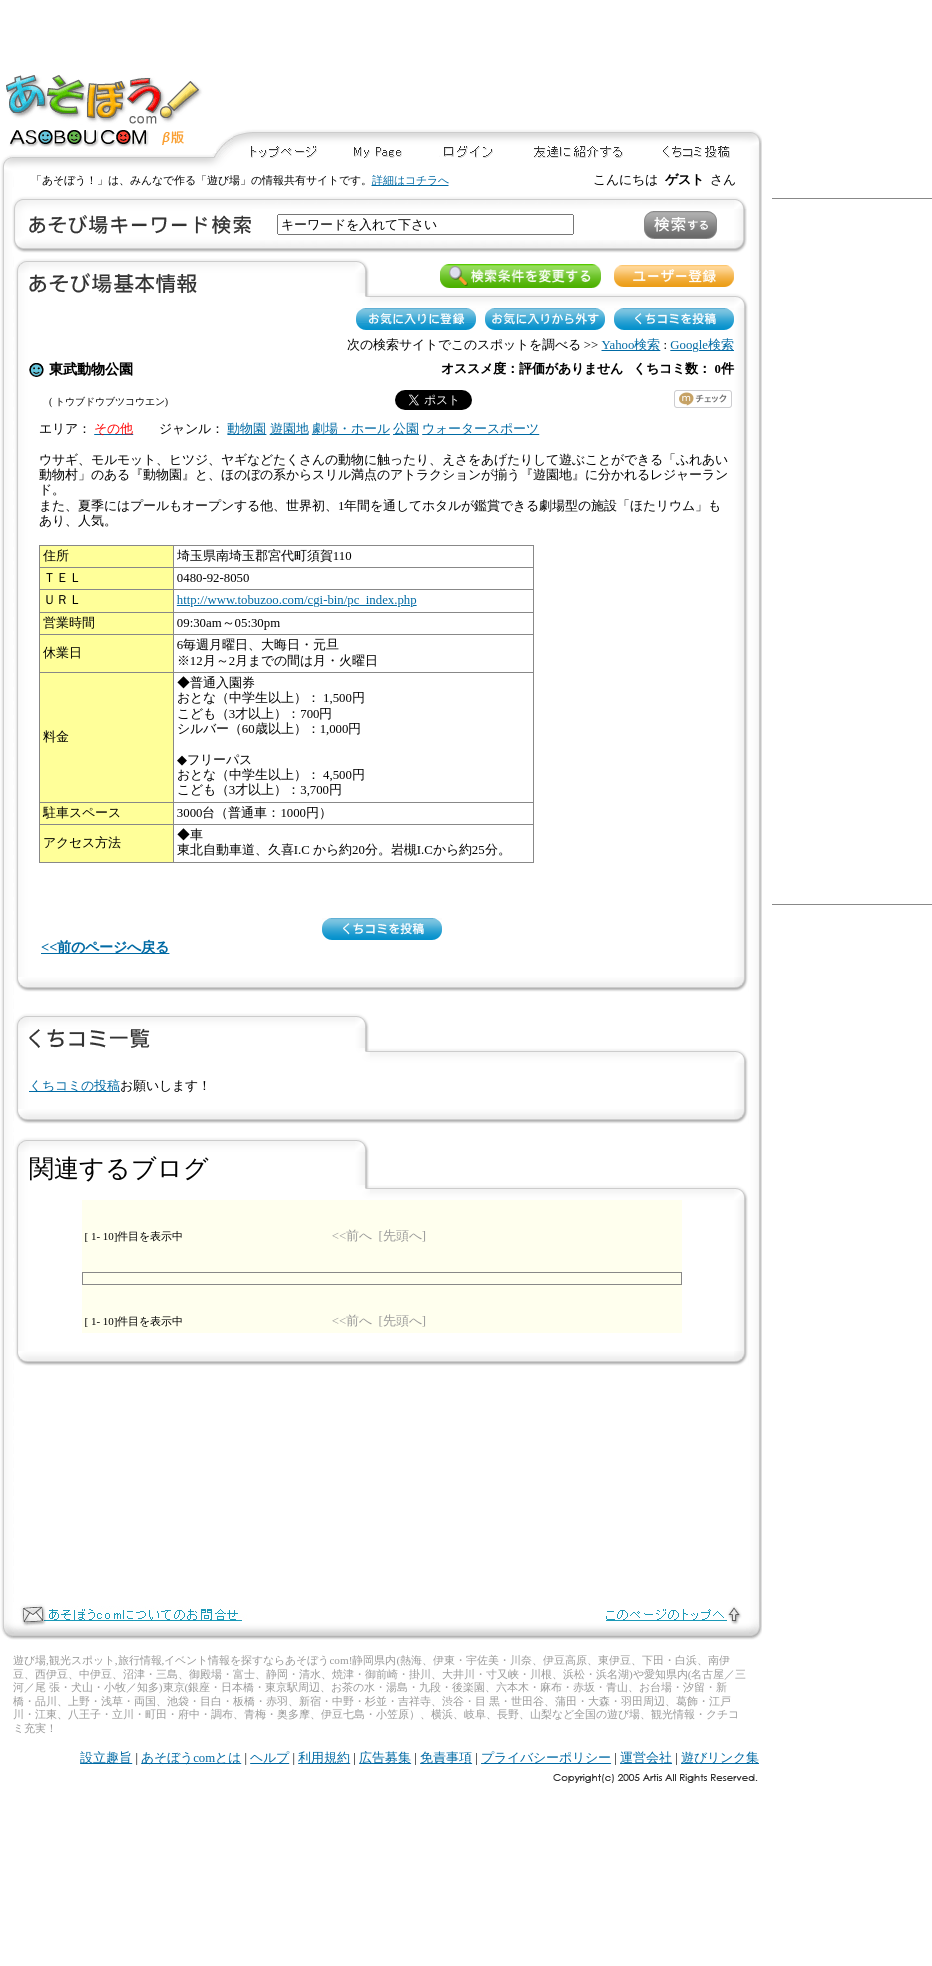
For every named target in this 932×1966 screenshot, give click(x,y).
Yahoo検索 (631, 345)
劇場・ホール (351, 429)
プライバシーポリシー (546, 1758)
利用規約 (324, 1758)
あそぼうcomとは (191, 1758)
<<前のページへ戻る (105, 947)
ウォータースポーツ (480, 429)
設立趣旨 (106, 1758)
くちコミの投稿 (74, 1086)
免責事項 (446, 1758)
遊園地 (289, 429)
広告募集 (385, 1758)
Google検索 (702, 345)
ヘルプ (269, 1758)
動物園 (246, 429)
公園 (406, 429)
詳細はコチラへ (410, 180)
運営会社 (646, 1758)
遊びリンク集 (720, 1758)
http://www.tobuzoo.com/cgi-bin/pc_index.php (297, 600)
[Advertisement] (676, 66)
